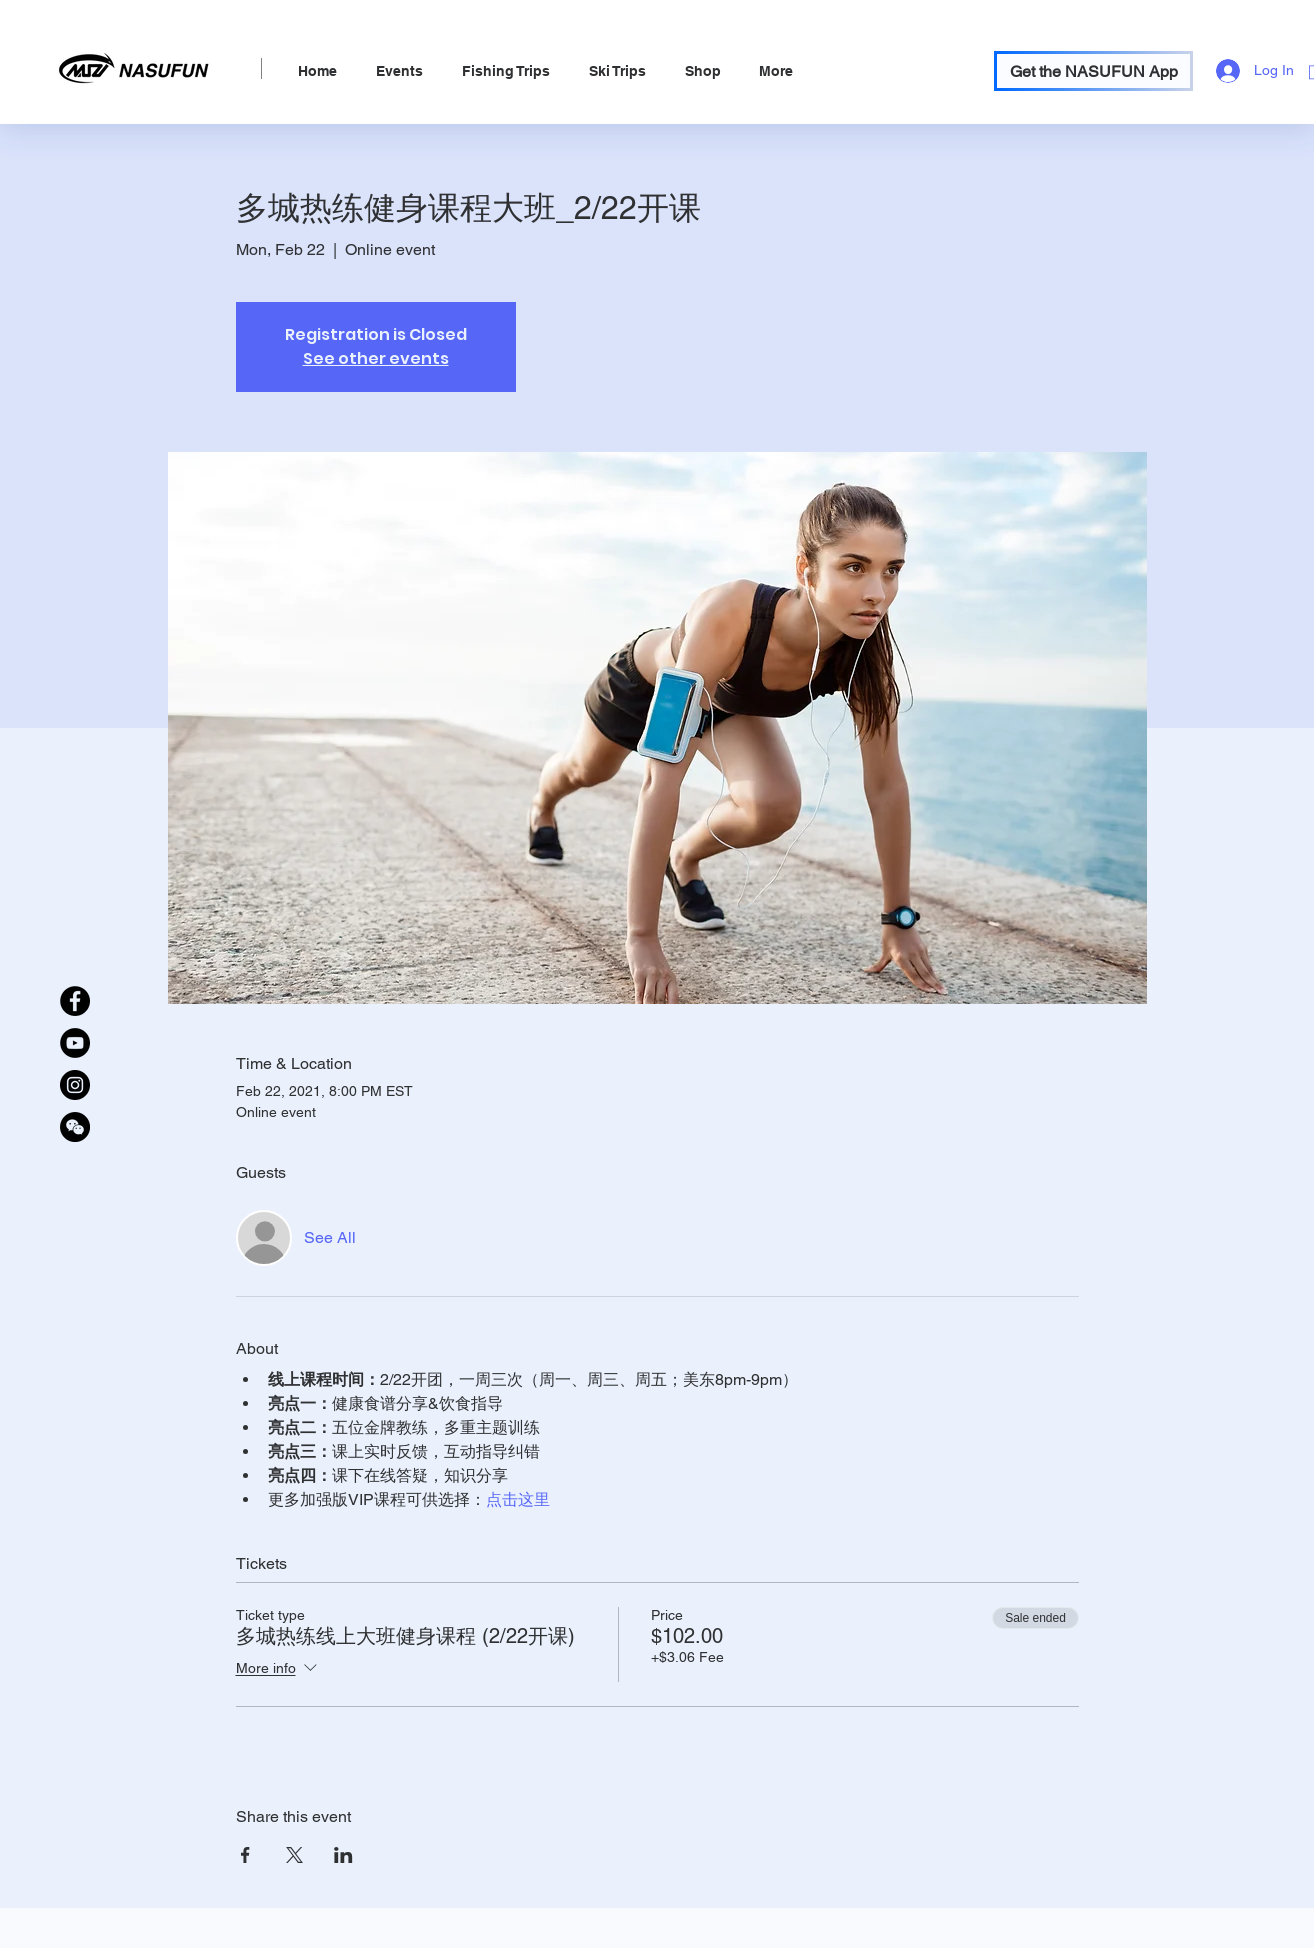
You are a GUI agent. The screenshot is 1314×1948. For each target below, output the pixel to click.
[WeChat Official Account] (75, 1127)
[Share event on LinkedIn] (343, 1855)
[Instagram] (75, 1085)
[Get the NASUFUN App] (1093, 71)
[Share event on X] (294, 1855)
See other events (376, 358)
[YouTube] (75, 1043)
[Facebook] (75, 1001)
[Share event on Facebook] (245, 1855)
